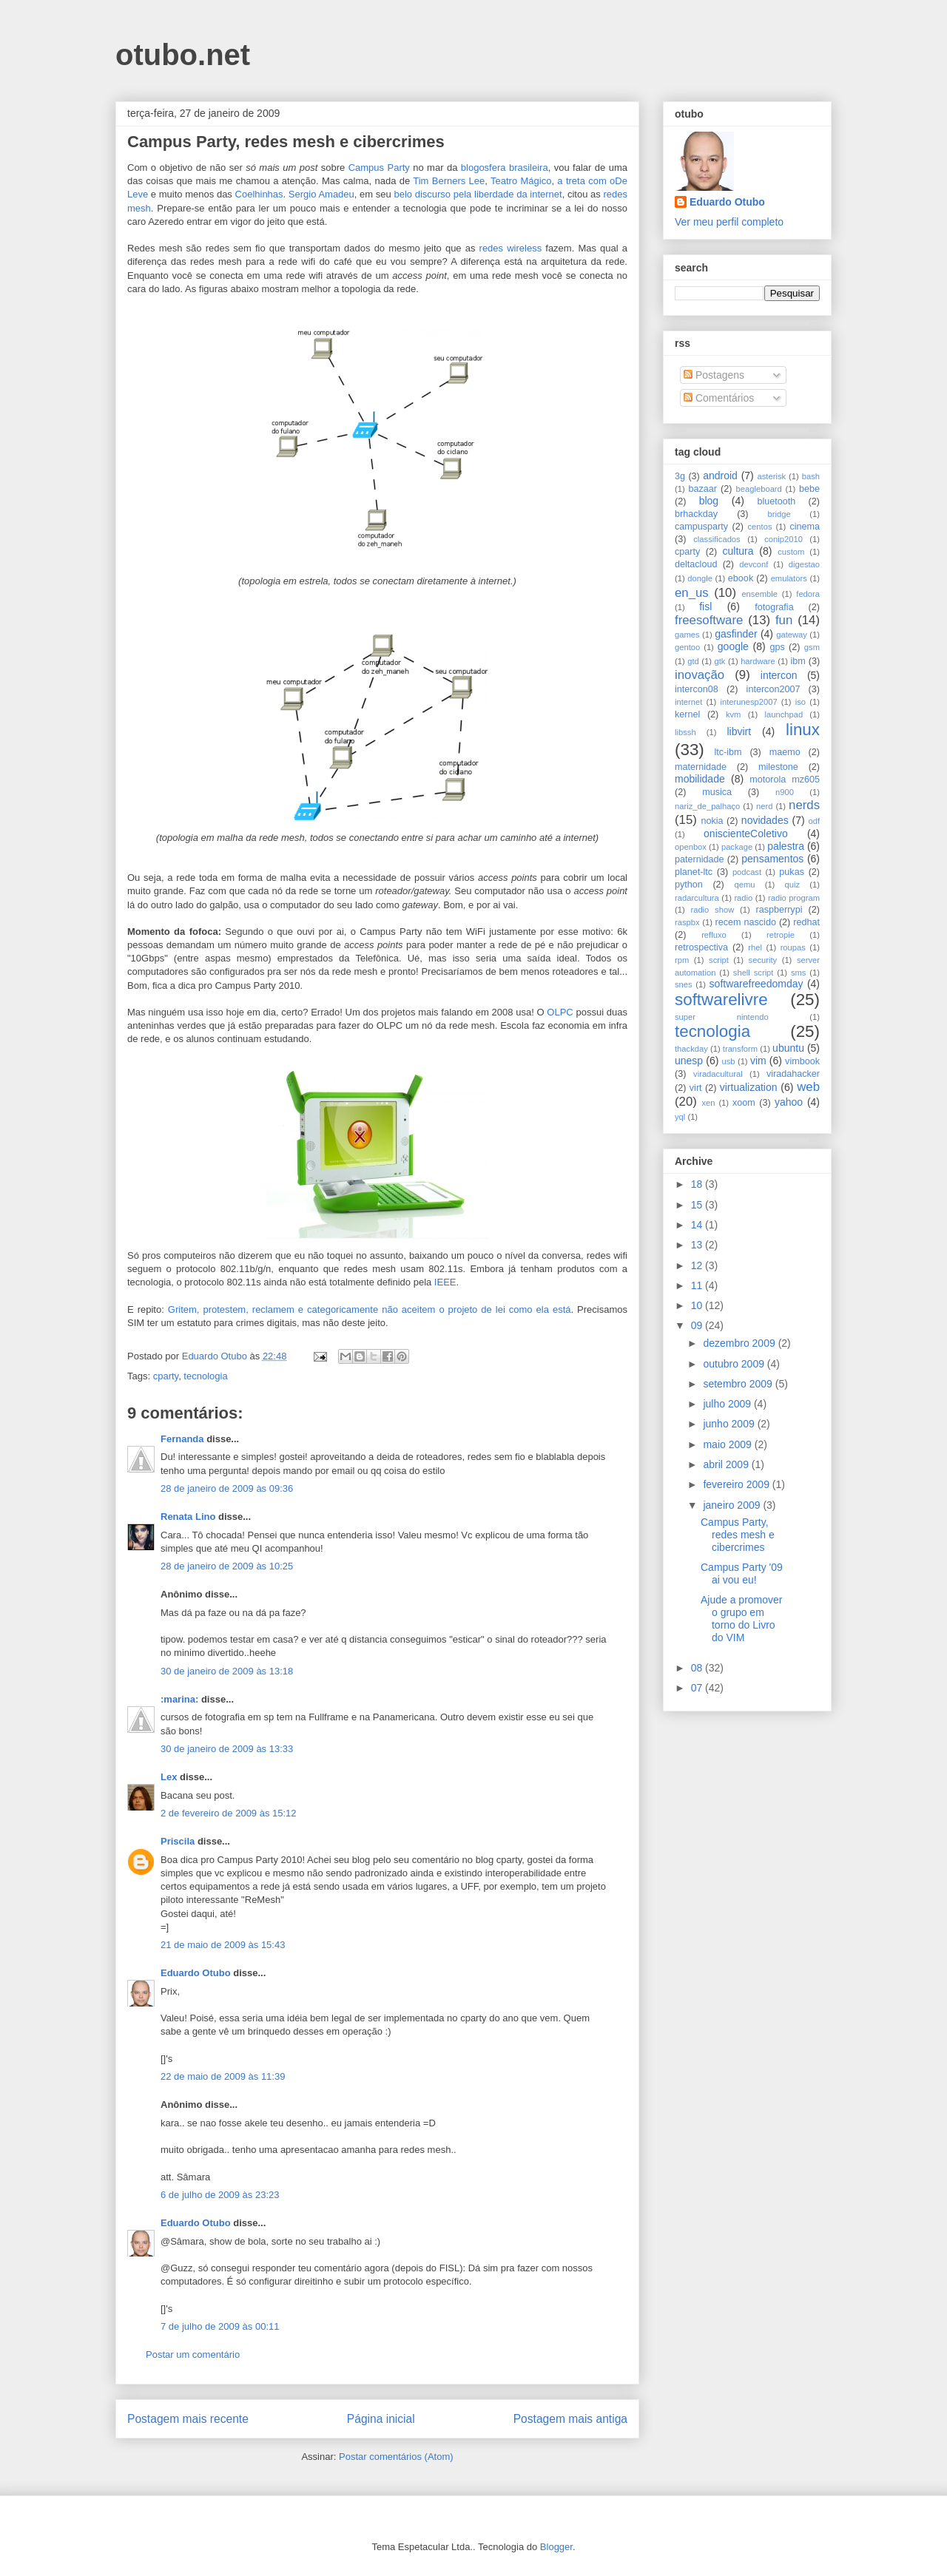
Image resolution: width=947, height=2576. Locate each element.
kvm (733, 714)
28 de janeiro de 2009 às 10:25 (227, 1566)
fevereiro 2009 (737, 1484)
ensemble (759, 593)
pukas (791, 872)
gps (776, 647)
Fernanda (182, 1438)
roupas (793, 947)
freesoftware (709, 620)
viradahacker (793, 1074)
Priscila (178, 1841)
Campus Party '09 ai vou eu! (742, 1573)
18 (698, 1184)
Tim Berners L (443, 180)
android (720, 475)
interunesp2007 (748, 701)
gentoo (687, 647)
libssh (685, 732)
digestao (804, 564)
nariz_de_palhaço (707, 806)
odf (814, 821)
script (719, 960)
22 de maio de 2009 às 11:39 (223, 2076)
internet (688, 701)
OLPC (560, 1012)
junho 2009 (730, 1424)
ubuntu (788, 1048)
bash (811, 476)
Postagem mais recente (188, 2419)
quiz (793, 884)
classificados (716, 539)
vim (758, 1060)
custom (791, 551)
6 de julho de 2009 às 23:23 (220, 2194)
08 (698, 1668)
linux (803, 729)
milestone (778, 767)
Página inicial (381, 2419)
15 (698, 1205)
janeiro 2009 (733, 1505)
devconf (753, 564)
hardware (758, 661)
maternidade (701, 767)
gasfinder (736, 634)
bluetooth (777, 501)
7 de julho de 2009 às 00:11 (220, 2326)
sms (798, 972)
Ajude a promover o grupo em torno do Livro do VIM (742, 1618)
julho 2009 (728, 1404)
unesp (689, 1060)
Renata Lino (188, 1516)
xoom (743, 1103)
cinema (804, 526)
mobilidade (700, 779)
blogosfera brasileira (504, 167)
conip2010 (783, 539)
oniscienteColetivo (746, 833)
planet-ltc (693, 872)
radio (743, 897)
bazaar (702, 489)
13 (698, 1245)
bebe (809, 489)
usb (728, 1061)
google (733, 646)
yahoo (789, 1102)
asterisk (772, 476)
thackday (691, 1048)
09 (698, 1325)
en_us (692, 593)
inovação (699, 675)
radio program (794, 897)
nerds (804, 805)
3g (680, 476)
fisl (705, 606)
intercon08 (696, 689)
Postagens (714, 375)
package (736, 846)
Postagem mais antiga (570, 2419)
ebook (740, 578)
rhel (755, 947)
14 (698, 1225)
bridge (779, 514)
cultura (738, 551)
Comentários (719, 398)
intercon (779, 675)
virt (696, 1088)
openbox (691, 846)
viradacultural (718, 1073)
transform (740, 1048)
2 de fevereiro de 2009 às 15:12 (229, 1813)
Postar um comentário (193, 2354)
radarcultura (697, 897)
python (689, 884)
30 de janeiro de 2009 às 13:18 (227, 1671)
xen (708, 1102)
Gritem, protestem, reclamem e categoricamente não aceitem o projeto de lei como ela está (369, 1309)
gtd (693, 661)
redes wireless (510, 248)
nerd (764, 806)
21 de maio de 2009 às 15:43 (223, 1944)
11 (698, 1285)
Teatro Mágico (521, 180)
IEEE (445, 1282)
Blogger (556, 2546)
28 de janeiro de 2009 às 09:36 (227, 1488)
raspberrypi (778, 910)
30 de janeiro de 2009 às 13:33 (227, 1748)
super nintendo (722, 1017)
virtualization (749, 1087)
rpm (682, 960)
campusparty (701, 526)
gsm (812, 647)
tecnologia (205, 1376)
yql (680, 1116)
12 (698, 1265)
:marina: (179, 1699)
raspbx (687, 922)
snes (683, 984)
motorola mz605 (784, 779)
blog (708, 501)
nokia (712, 821)
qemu (744, 884)
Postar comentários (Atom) (396, 2456)
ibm (798, 661)
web (808, 1087)
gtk (719, 661)
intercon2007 (774, 689)
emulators (789, 578)
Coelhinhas (259, 194)
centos (760, 526)
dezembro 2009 (740, 1343)
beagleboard (759, 488)
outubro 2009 (734, 1364)
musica (717, 792)
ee (479, 180)
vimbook (802, 1061)
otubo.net (182, 54)
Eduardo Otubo (196, 1972)
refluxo (714, 934)
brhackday (696, 514)
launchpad (784, 714)
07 (698, 1688)
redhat (806, 922)
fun (783, 620)
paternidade (699, 859)
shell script (753, 972)
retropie (780, 934)
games (687, 634)
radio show (712, 909)
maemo (785, 752)
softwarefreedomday (756, 984)
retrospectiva (701, 947)
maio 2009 (728, 1444)
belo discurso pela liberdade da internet (478, 194)
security (763, 960)
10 (698, 1305)
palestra (785, 846)
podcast (746, 872)
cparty (165, 1376)
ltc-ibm (727, 752)
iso (800, 701)
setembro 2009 (739, 1384)
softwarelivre (721, 999)
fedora (808, 593)
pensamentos (772, 859)
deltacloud (696, 564)
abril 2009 (727, 1464)
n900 (784, 792)
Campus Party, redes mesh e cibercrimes (738, 1534)
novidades (765, 820)
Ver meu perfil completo (729, 222)
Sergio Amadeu (321, 194)
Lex (169, 1776)
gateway (791, 634)
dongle (699, 578)
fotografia (774, 607)
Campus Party (379, 167)
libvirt (739, 731)
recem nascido (745, 922)
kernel (687, 714)
